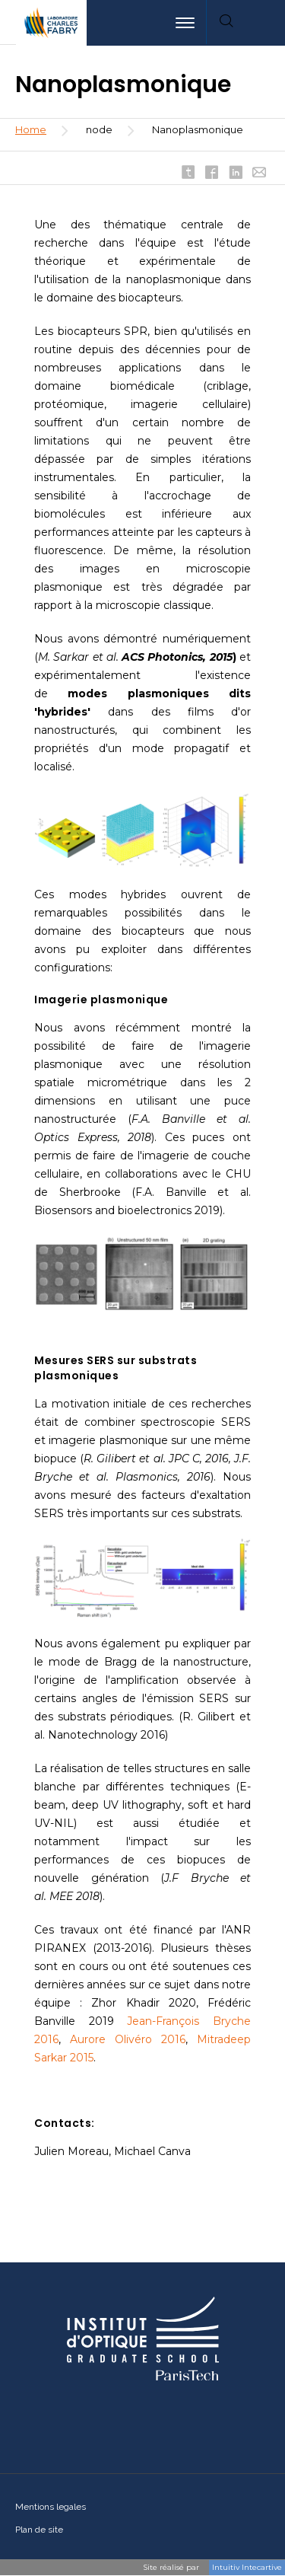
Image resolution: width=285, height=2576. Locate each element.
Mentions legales (50, 2506)
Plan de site (39, 2529)
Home (30, 129)
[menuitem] (265, 23)
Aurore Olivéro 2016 (127, 2039)
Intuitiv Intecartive (247, 2567)
